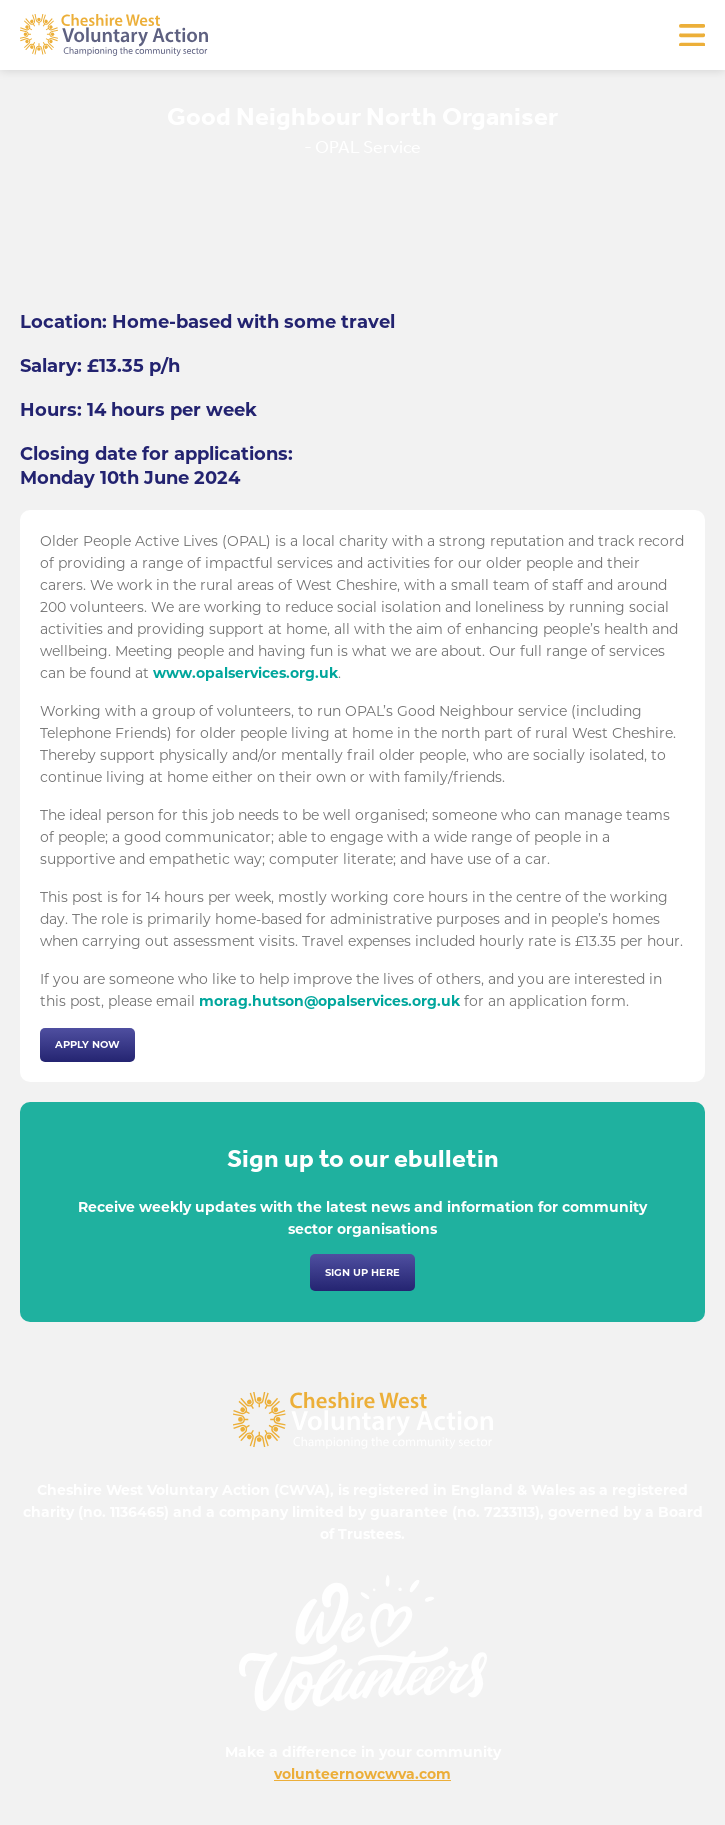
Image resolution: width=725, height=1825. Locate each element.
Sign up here (362, 1272)
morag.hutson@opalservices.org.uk (329, 1001)
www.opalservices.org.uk (245, 673)
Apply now (87, 1044)
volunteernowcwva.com (362, 1774)
